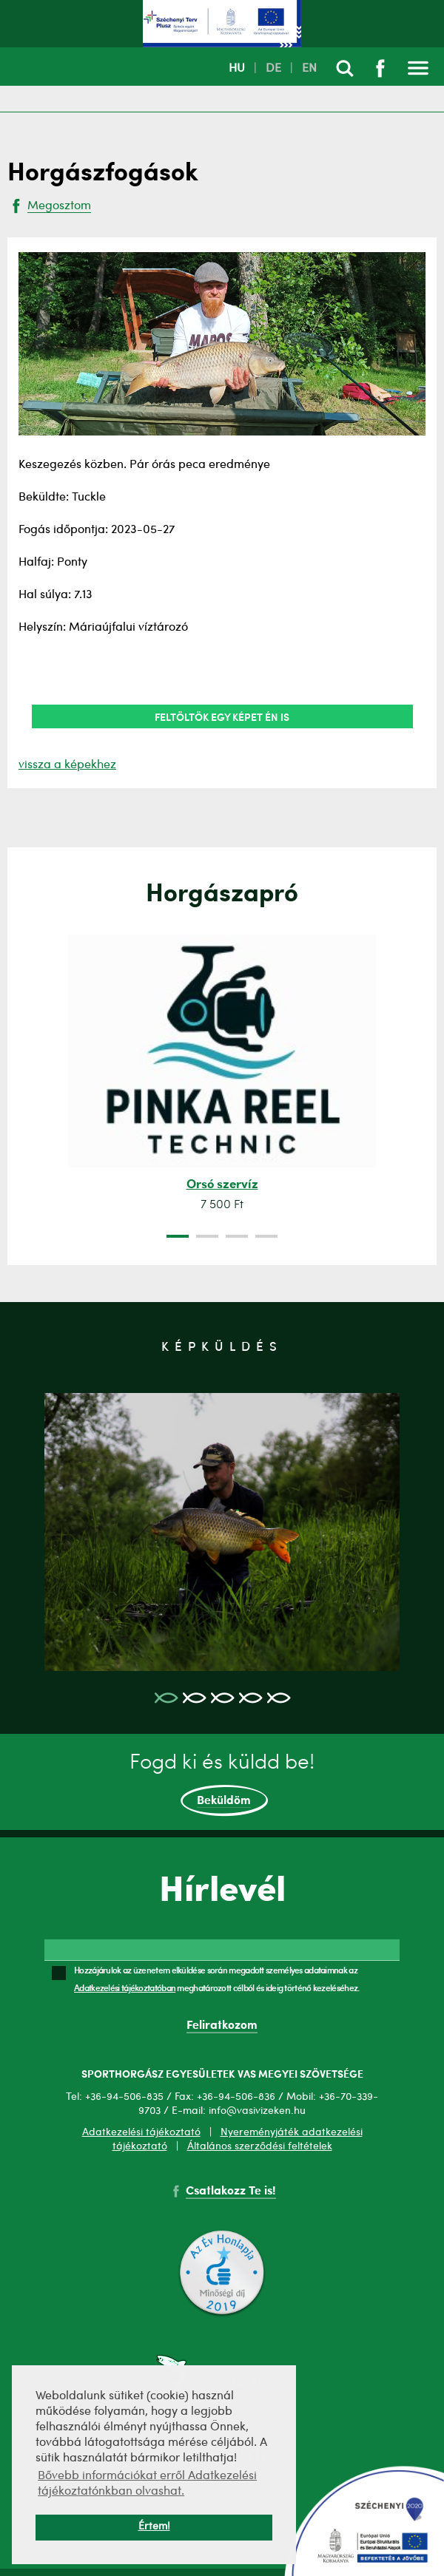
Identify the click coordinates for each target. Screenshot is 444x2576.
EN (309, 69)
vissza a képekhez (67, 765)
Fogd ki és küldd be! (222, 1785)
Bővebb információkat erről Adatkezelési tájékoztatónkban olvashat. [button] (147, 2484)
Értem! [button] (154, 2526)
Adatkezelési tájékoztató (141, 2132)
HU (237, 69)
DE (273, 69)
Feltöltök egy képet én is (222, 716)
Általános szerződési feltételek (259, 2146)
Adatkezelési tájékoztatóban (124, 1987)
